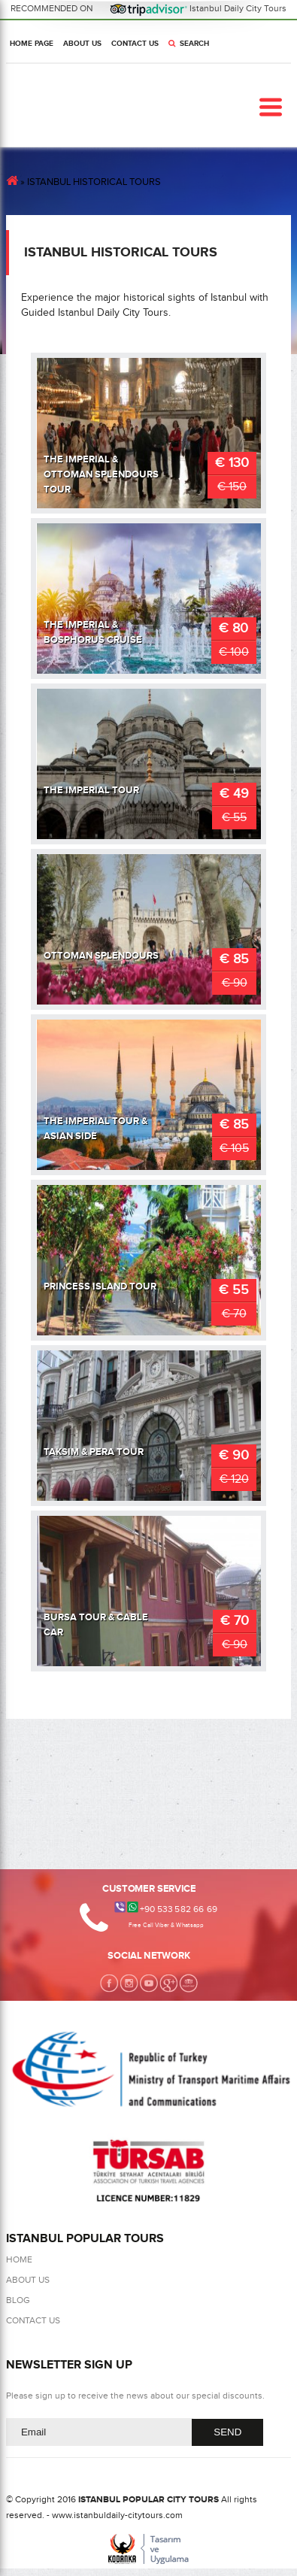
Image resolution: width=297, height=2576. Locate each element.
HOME (19, 2259)
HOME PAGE (31, 43)
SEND (227, 2432)
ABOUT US (82, 43)
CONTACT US (135, 43)
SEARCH (188, 43)
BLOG (18, 2300)
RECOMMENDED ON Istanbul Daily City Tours (149, 8)
